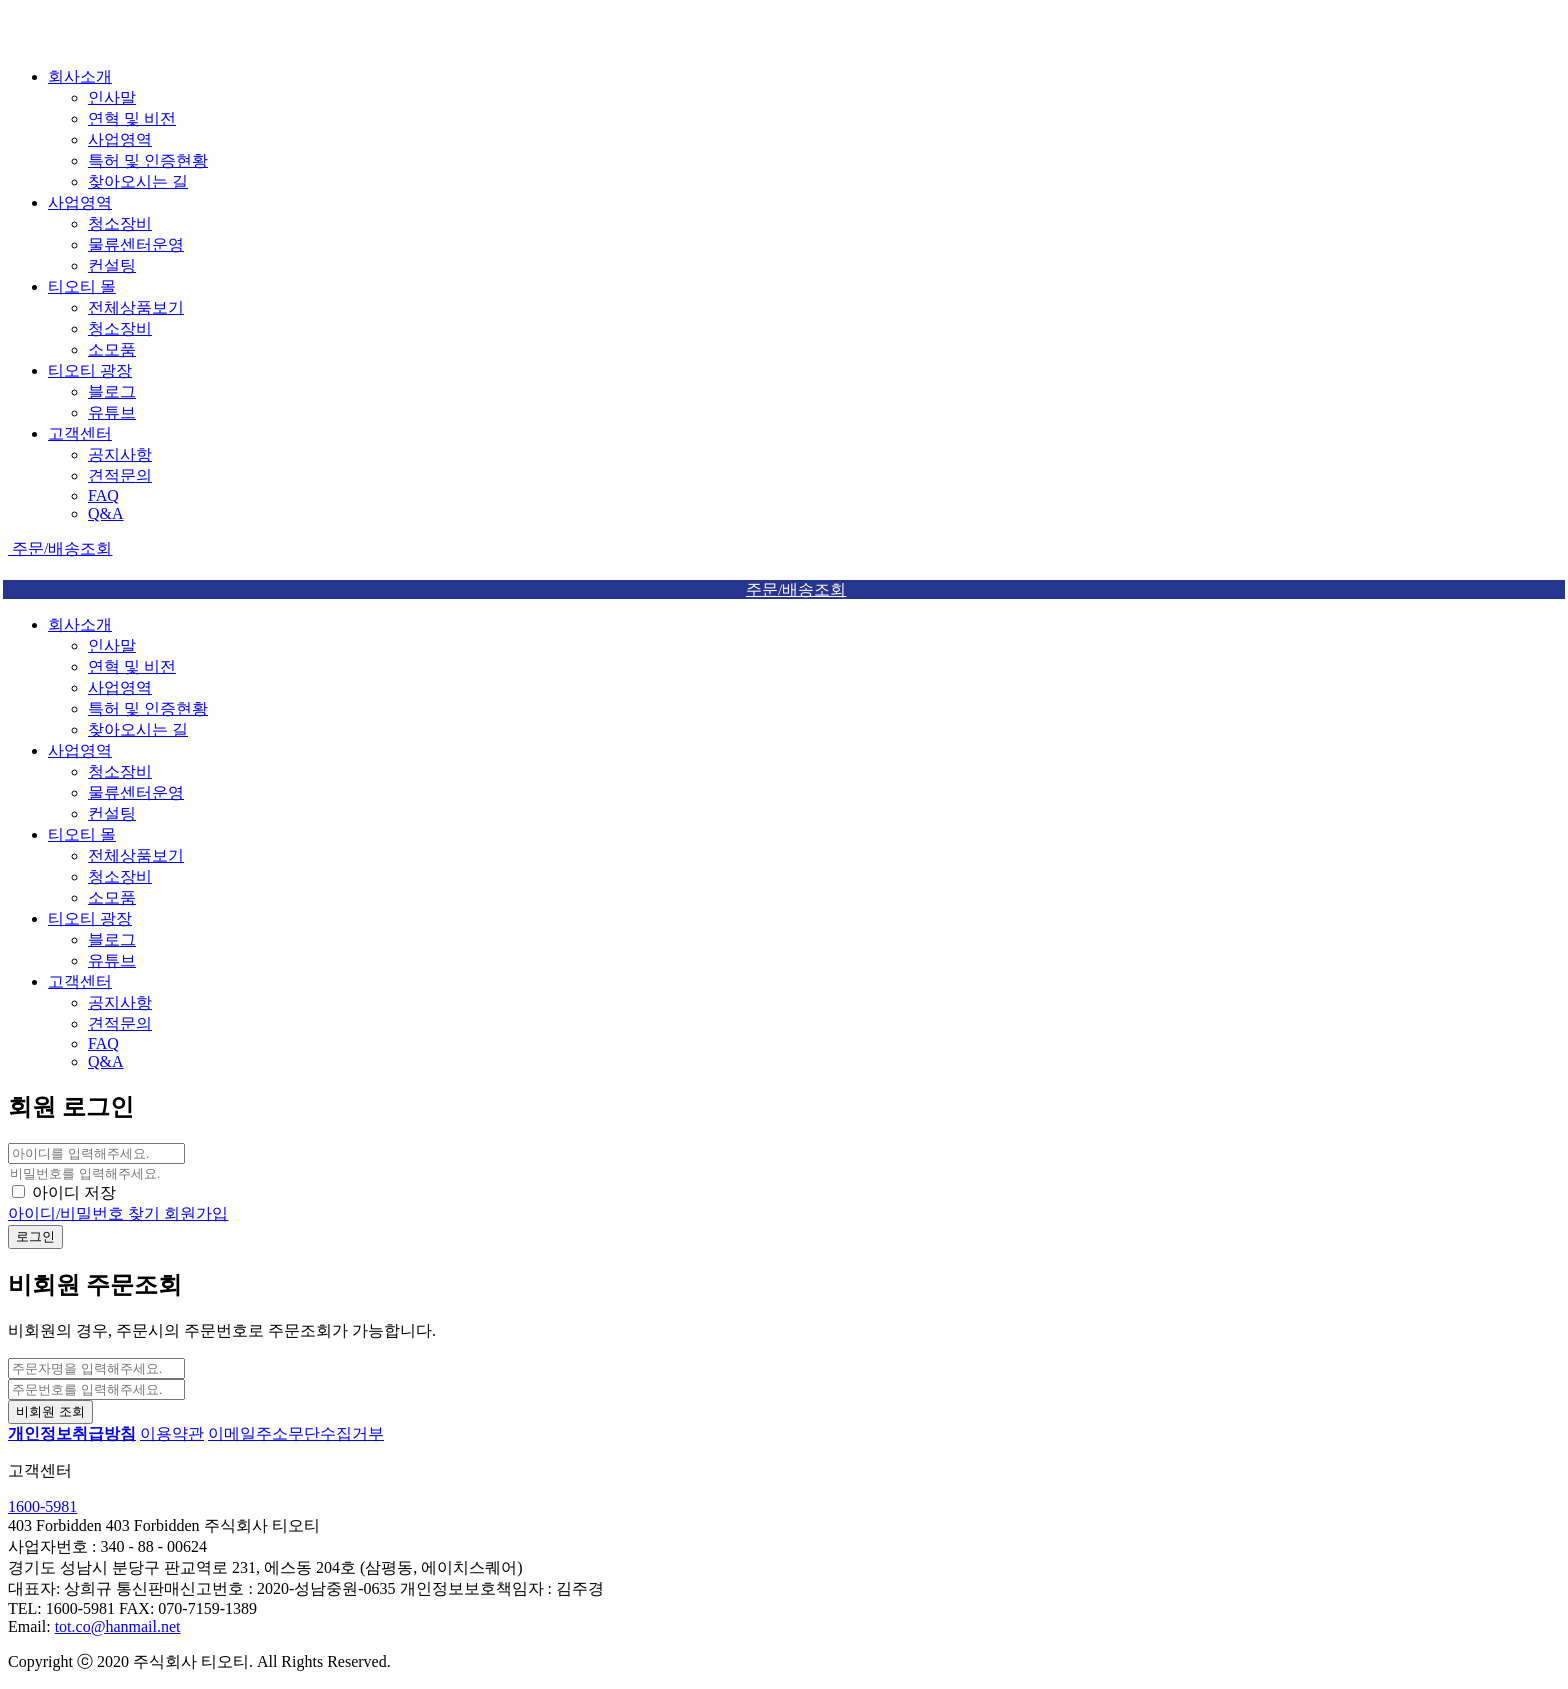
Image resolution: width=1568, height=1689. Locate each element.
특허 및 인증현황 (148, 160)
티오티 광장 (90, 370)
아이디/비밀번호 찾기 (86, 1213)
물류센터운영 (136, 244)
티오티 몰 (82, 286)
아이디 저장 (74, 1192)
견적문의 (120, 475)
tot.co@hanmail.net (118, 1626)
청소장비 (120, 223)
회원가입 (196, 1213)
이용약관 (172, 1433)
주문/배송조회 (60, 548)
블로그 (112, 391)
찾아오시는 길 (138, 181)
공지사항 (120, 454)
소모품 (112, 349)
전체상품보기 (136, 307)
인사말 (112, 97)
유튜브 (112, 412)
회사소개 (80, 76)
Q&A (106, 513)
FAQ (103, 495)
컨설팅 (112, 265)
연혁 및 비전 (132, 118)
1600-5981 (42, 1506)
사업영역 (120, 139)
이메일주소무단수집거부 (296, 1433)
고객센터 (80, 433)
